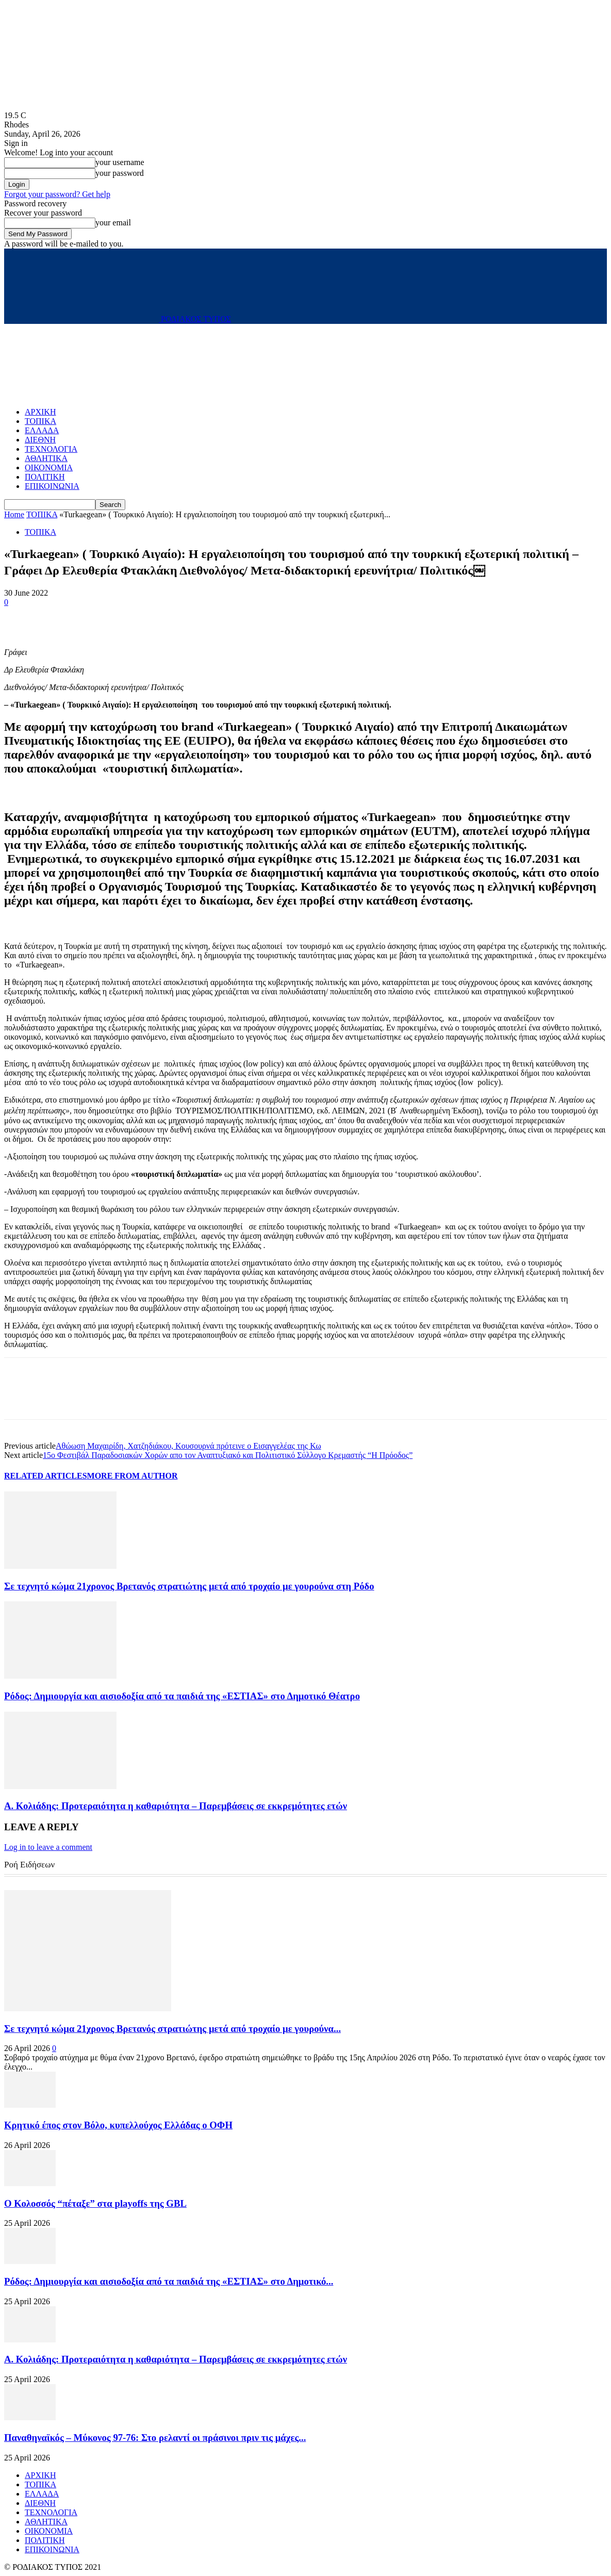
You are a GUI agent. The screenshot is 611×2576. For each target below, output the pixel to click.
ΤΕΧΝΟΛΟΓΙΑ (51, 449)
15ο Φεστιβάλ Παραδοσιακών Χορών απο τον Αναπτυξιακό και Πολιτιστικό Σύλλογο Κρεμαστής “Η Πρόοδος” (227, 1455)
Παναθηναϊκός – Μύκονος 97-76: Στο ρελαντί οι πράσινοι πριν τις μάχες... (155, 2437)
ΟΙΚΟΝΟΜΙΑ (49, 467)
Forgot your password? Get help (57, 194)
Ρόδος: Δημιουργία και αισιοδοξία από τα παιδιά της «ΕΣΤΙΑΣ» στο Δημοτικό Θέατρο (182, 1696)
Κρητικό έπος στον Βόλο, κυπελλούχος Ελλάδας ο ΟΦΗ (118, 2125)
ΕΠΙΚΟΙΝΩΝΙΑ (52, 486)
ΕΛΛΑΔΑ (42, 430)
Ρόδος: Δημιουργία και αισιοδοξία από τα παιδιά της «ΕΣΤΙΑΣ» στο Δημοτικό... (168, 2281)
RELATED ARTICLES (45, 1475)
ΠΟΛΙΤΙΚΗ (44, 476)
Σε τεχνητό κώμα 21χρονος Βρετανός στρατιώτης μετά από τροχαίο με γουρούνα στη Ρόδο (189, 1586)
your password (119, 173)
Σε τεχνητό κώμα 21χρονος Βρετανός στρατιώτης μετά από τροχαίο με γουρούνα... (172, 2028)
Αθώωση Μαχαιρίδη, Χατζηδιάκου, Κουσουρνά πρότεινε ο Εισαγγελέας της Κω (188, 1445)
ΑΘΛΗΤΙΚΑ (46, 458)
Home (14, 514)
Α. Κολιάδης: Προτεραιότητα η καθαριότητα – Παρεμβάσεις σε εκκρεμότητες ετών (175, 1805)
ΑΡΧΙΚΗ (40, 411)
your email (113, 222)
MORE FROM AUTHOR (132, 1475)
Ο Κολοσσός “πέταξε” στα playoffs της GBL (95, 2203)
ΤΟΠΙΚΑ (40, 421)
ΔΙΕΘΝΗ (40, 439)
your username (119, 162)
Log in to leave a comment (48, 1847)
